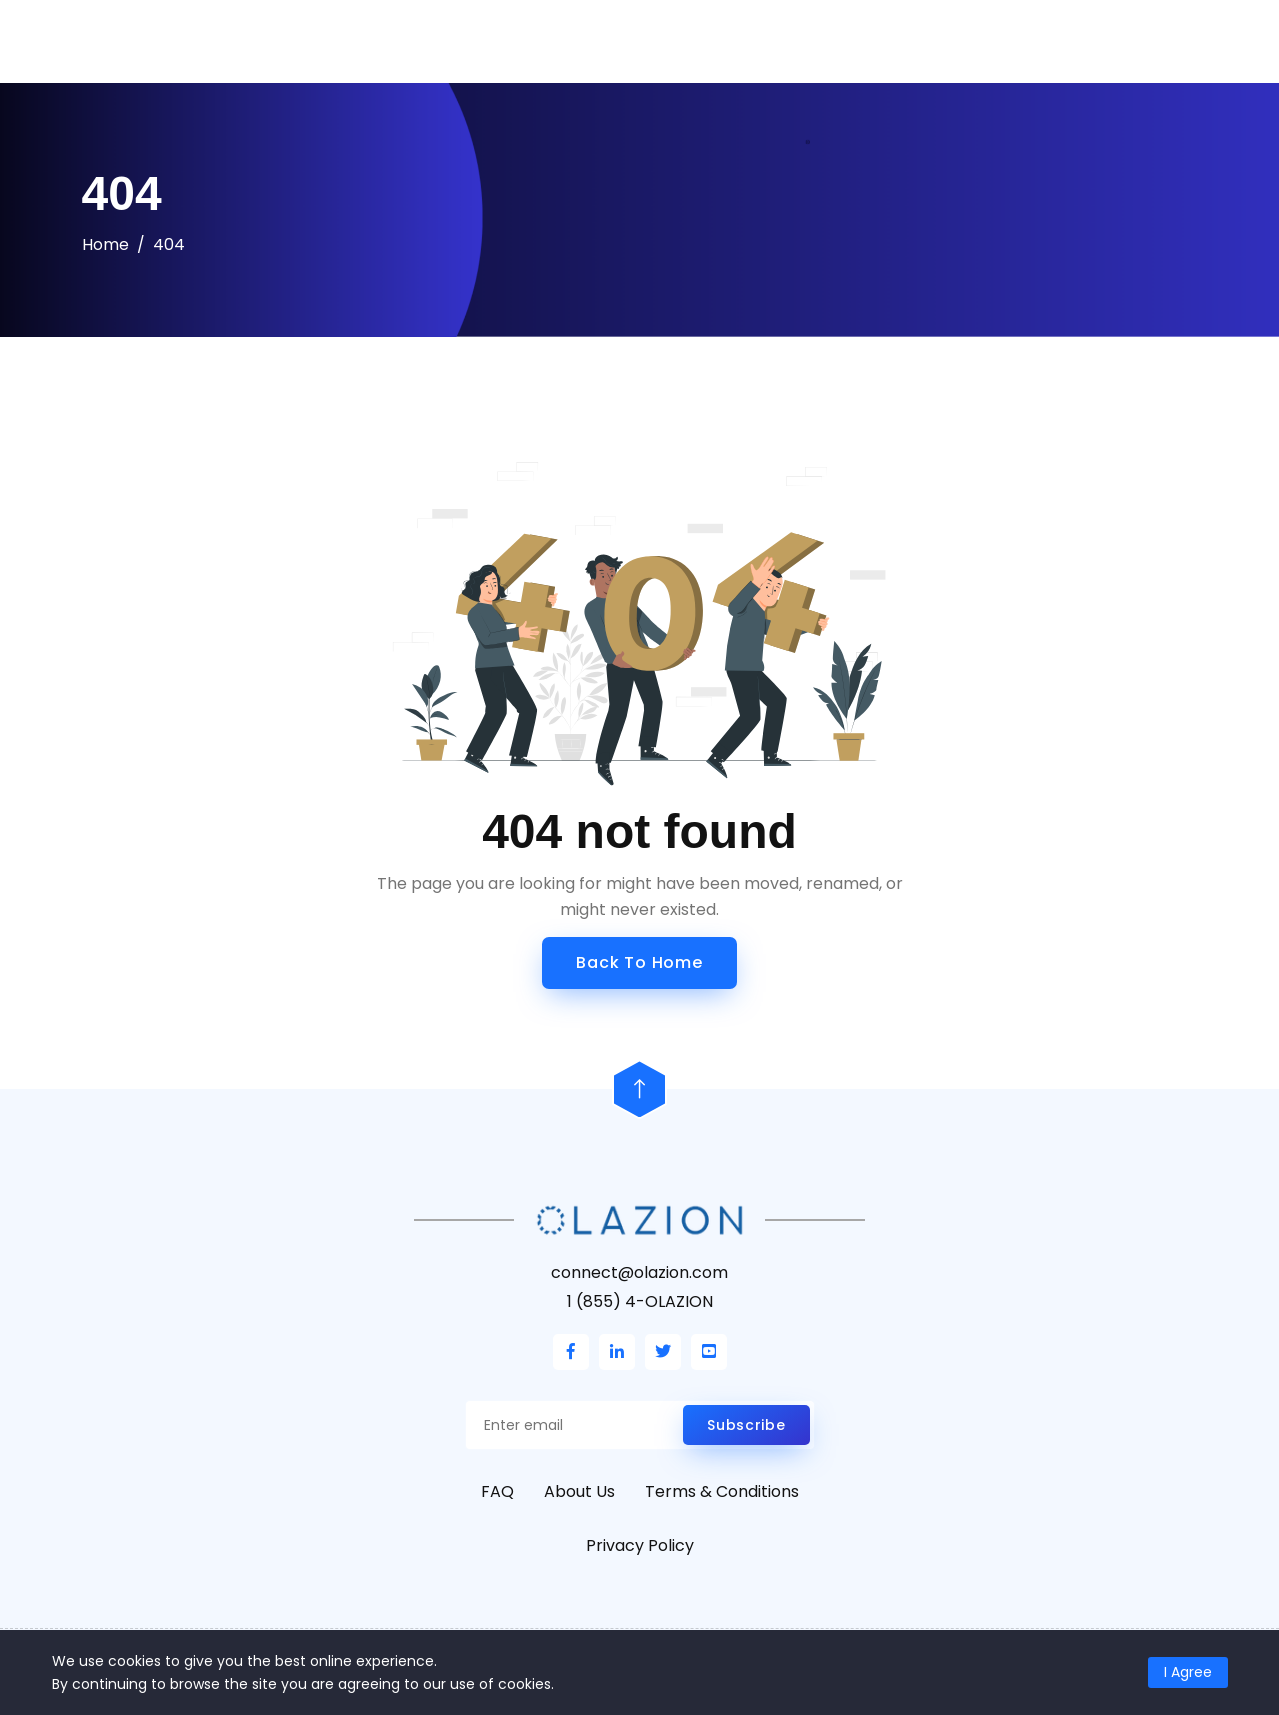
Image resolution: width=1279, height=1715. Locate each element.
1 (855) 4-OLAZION (640, 1301)
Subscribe (746, 1425)
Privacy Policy (640, 1545)
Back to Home (639, 962)
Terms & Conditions (722, 1491)
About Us (579, 1491)
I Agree (1188, 1672)
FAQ (497, 1491)
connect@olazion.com (639, 1272)
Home (105, 244)
